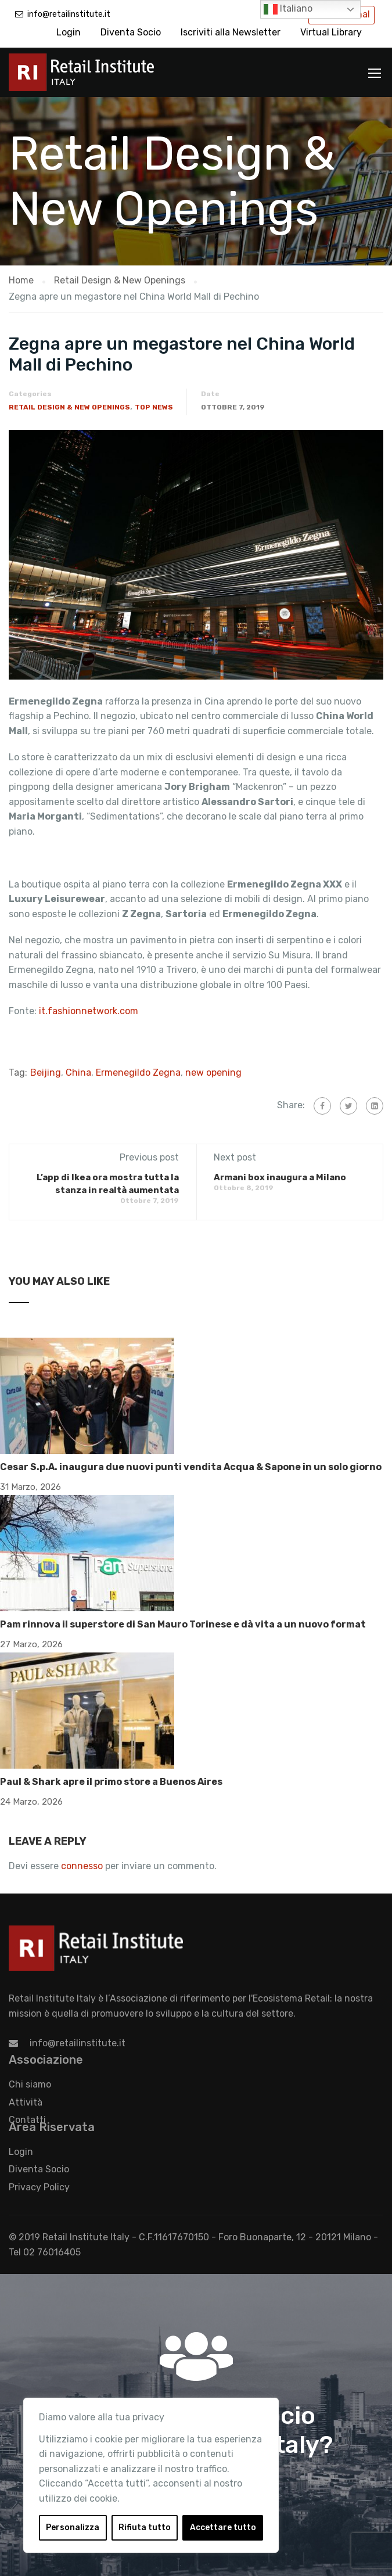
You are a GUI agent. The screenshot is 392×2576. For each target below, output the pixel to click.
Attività (25, 2102)
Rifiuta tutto (144, 2527)
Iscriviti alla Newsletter (230, 32)
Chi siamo (30, 2084)
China (78, 1072)
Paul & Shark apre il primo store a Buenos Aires (111, 1781)
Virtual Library (331, 32)
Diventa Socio (130, 32)
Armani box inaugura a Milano (280, 1177)
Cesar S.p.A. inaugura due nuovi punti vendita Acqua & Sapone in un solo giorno (191, 1466)
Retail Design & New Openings (69, 407)
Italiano (288, 9)
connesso (82, 1865)
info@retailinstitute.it (68, 14)
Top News (154, 407)
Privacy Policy (39, 2187)
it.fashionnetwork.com (88, 1010)
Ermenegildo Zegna (138, 1072)
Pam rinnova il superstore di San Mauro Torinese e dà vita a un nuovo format (183, 1624)
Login (68, 32)
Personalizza (72, 2527)
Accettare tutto (223, 2527)
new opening (213, 1072)
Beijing (45, 1072)
